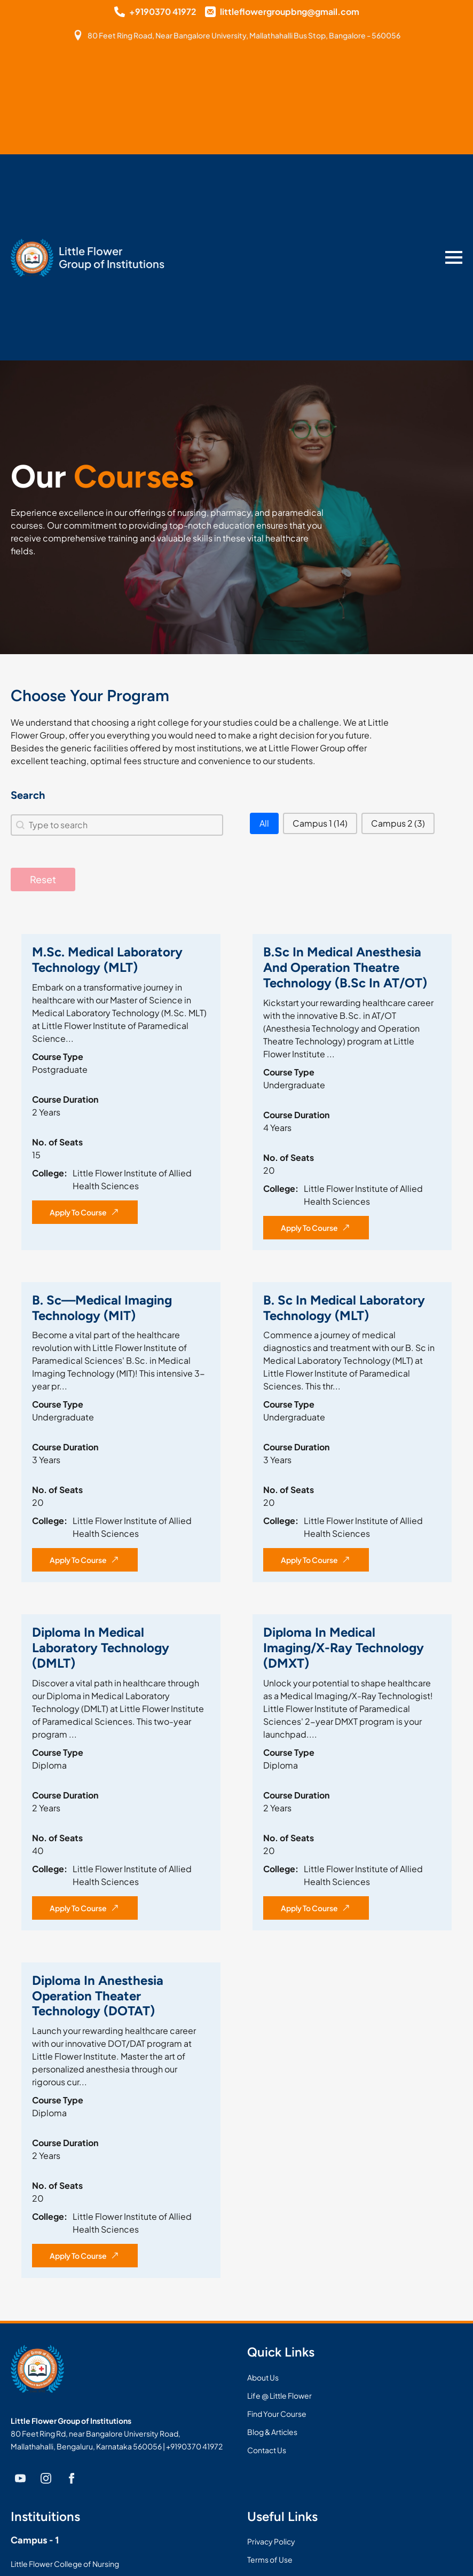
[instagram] (46, 2478)
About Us (263, 2377)
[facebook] (71, 2478)
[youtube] (20, 2478)
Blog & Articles (272, 2432)
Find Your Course (276, 2413)
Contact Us (266, 2450)
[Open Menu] (453, 257)
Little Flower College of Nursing (65, 2564)
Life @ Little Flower (279, 2395)
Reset (43, 879)
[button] (264, 823)
